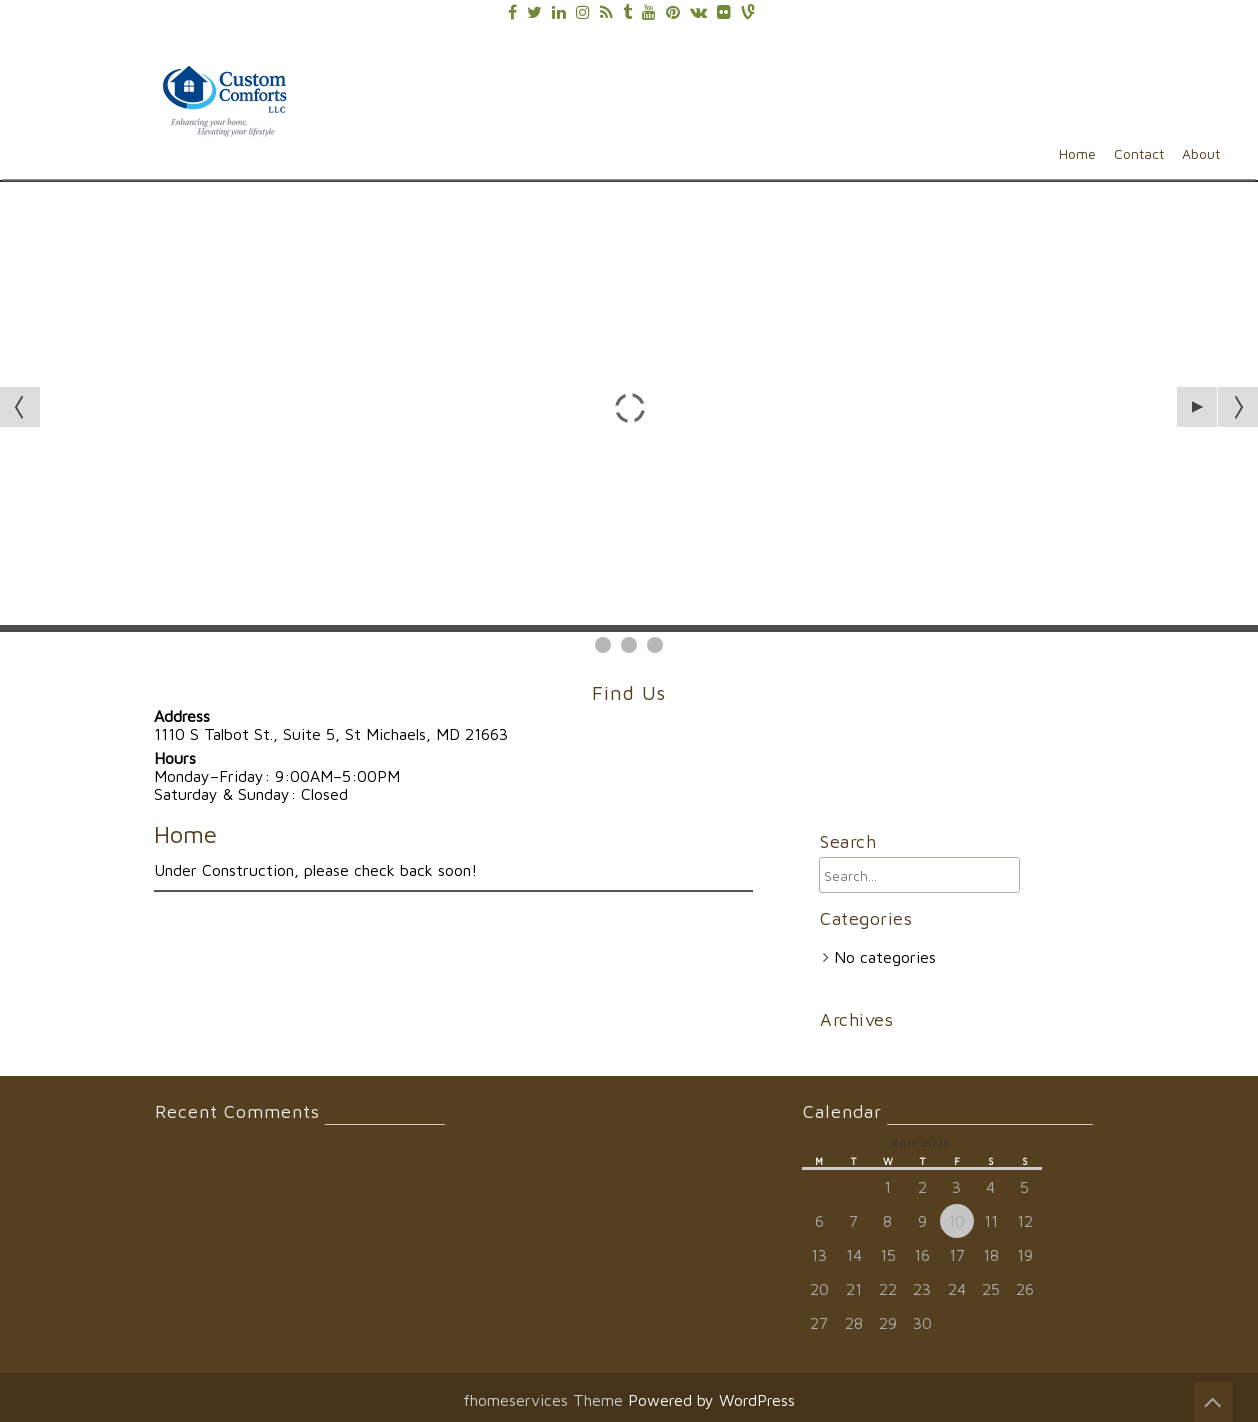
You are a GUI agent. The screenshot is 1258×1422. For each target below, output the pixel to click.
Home (1077, 153)
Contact (1139, 153)
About (1201, 153)
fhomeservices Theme (545, 1400)
